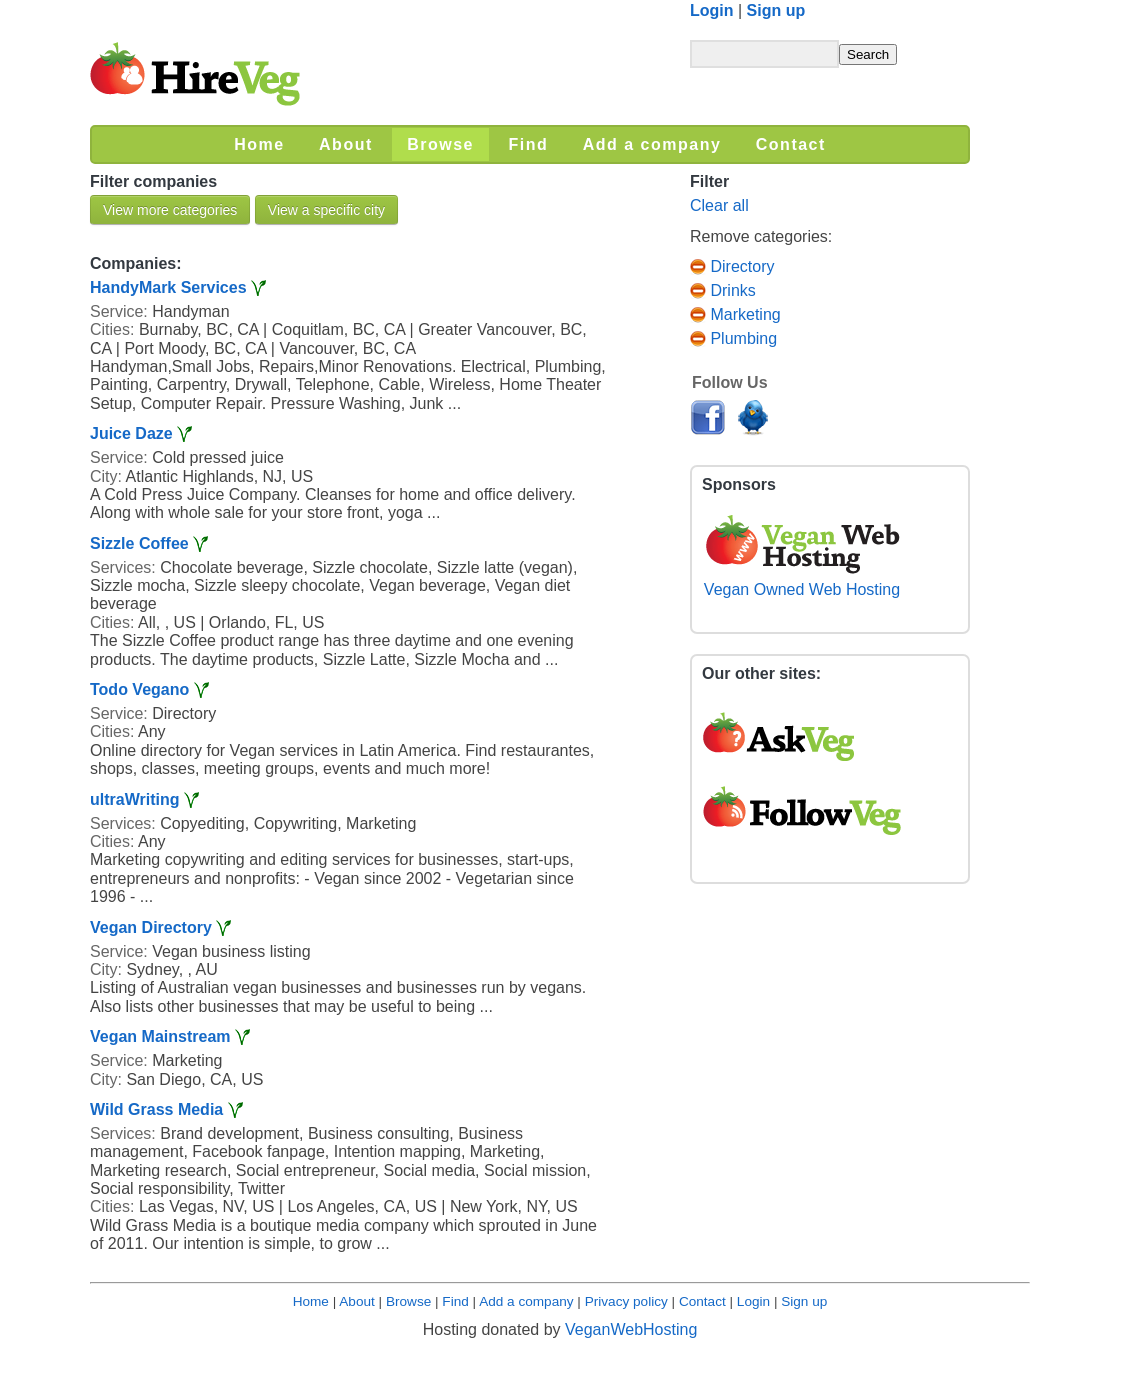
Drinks (723, 290)
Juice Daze (133, 433)
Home (311, 1301)
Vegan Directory (151, 927)
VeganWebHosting (631, 1329)
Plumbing (733, 338)
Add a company (526, 1301)
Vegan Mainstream (160, 1036)
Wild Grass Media (156, 1109)
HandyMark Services (168, 287)
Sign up (776, 10)
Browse (408, 1301)
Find (455, 1301)
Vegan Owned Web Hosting (802, 580)
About (357, 1301)
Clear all (719, 205)
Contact (702, 1301)
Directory (732, 266)
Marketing (735, 314)
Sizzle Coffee (139, 543)
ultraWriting (134, 799)
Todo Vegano (139, 689)
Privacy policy (626, 1301)
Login (712, 10)
